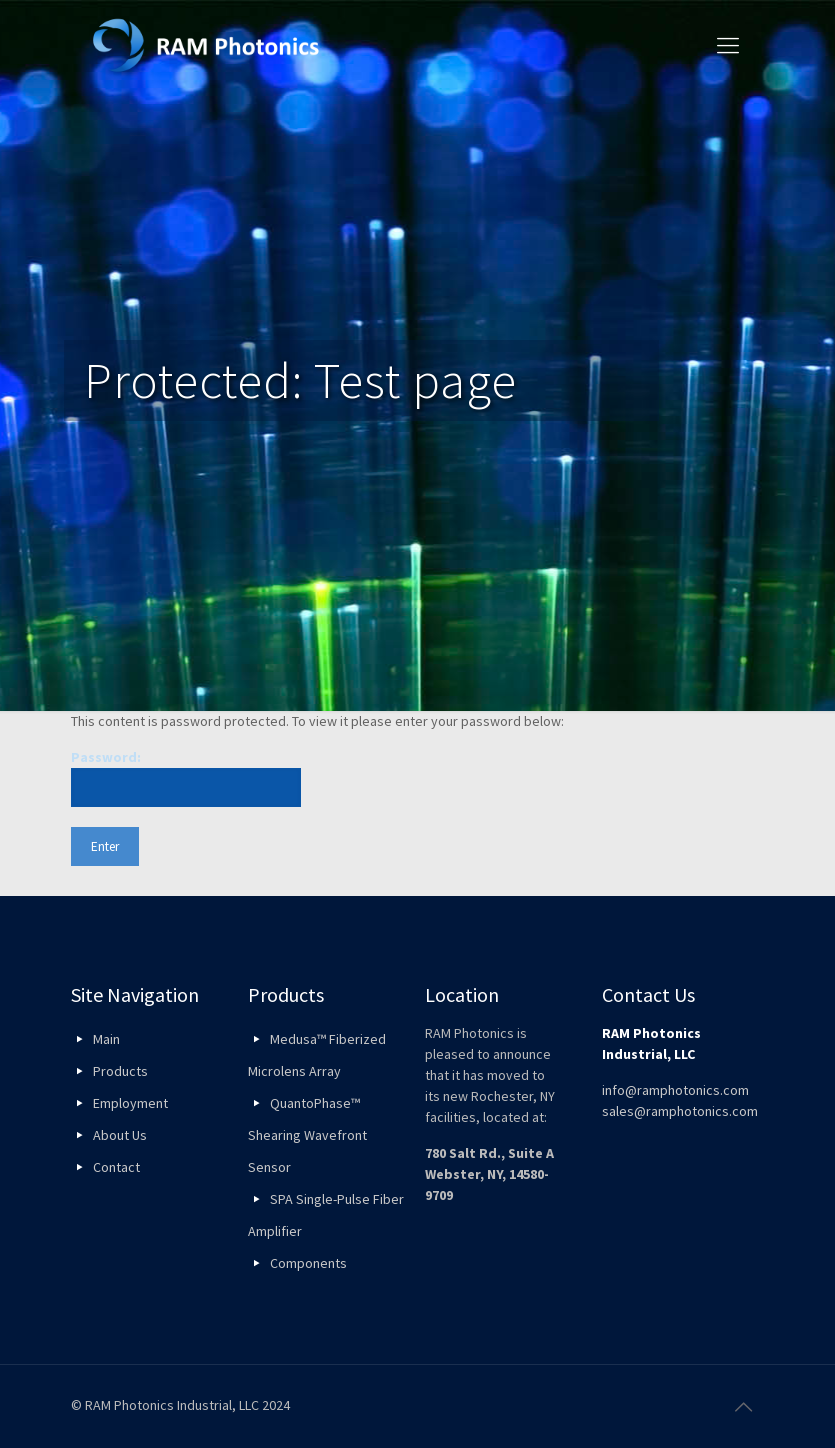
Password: (186, 777)
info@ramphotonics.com (675, 1090)
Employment (130, 1103)
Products (120, 1071)
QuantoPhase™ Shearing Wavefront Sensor (307, 1135)
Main (106, 1039)
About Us (120, 1135)
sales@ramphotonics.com (680, 1111)
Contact (116, 1167)
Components (308, 1263)
